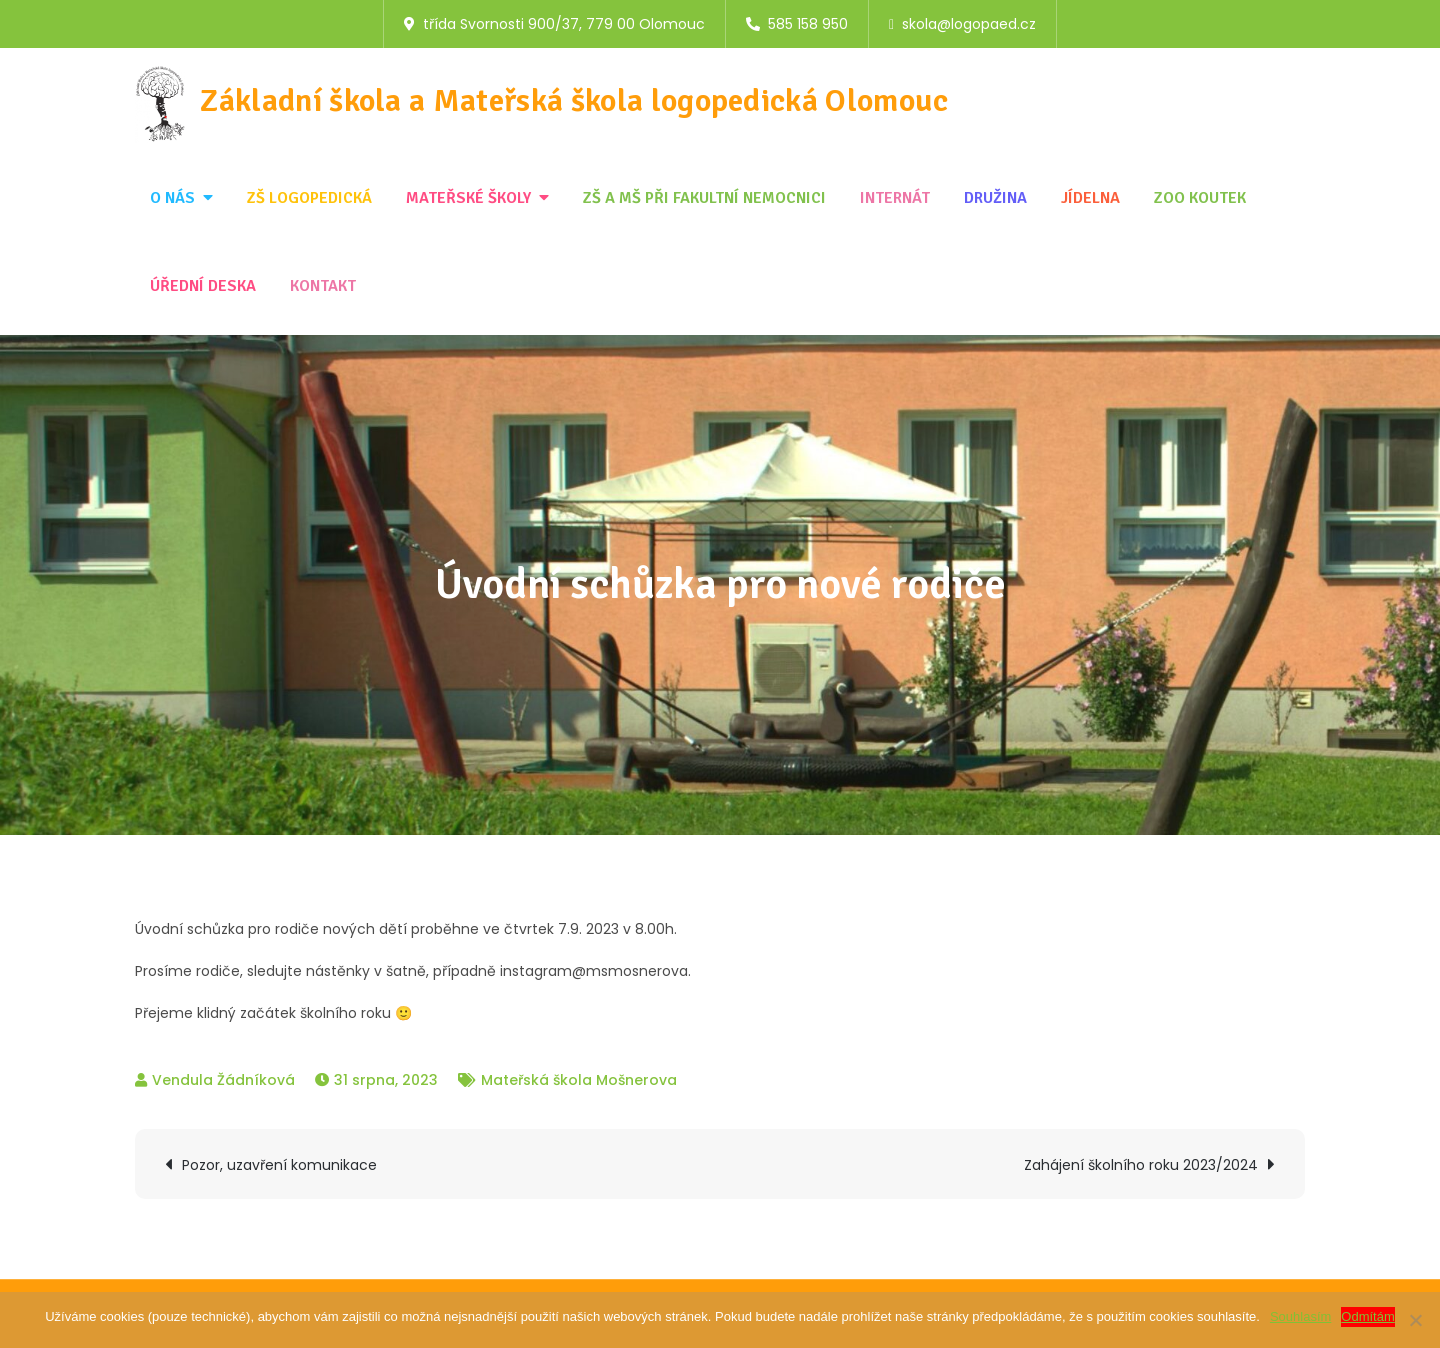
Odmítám (1367, 1316)
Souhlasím (1300, 1316)
